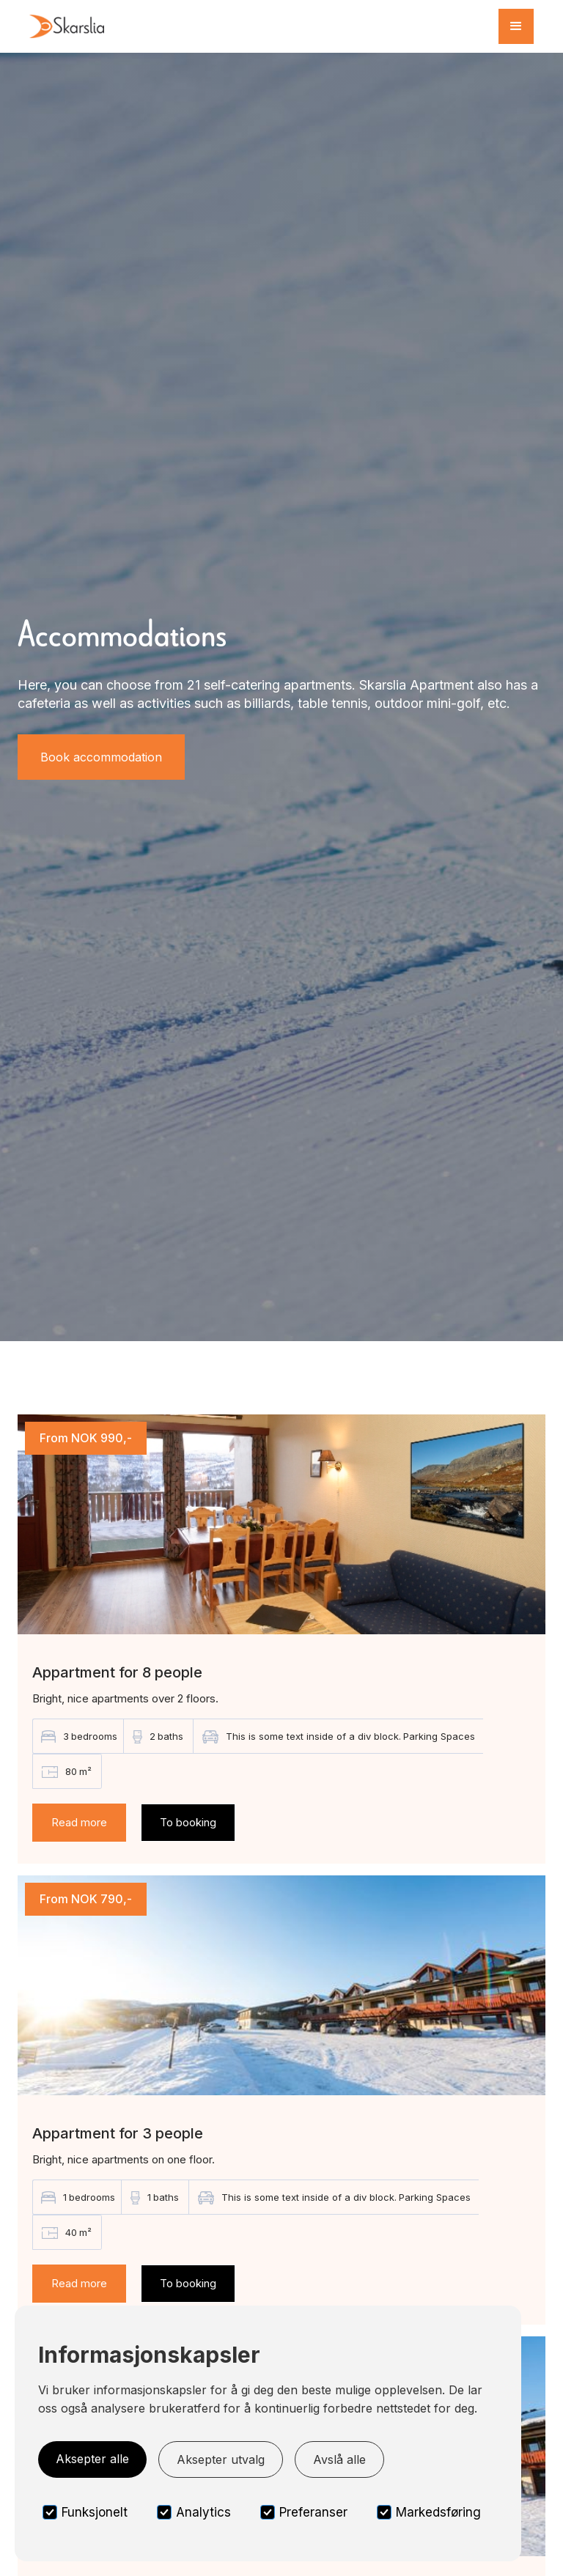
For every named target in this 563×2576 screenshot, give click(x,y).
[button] (516, 26)
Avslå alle (339, 2459)
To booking (188, 1822)
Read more (79, 1822)
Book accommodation (101, 757)
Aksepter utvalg (221, 2459)
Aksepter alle (92, 2458)
